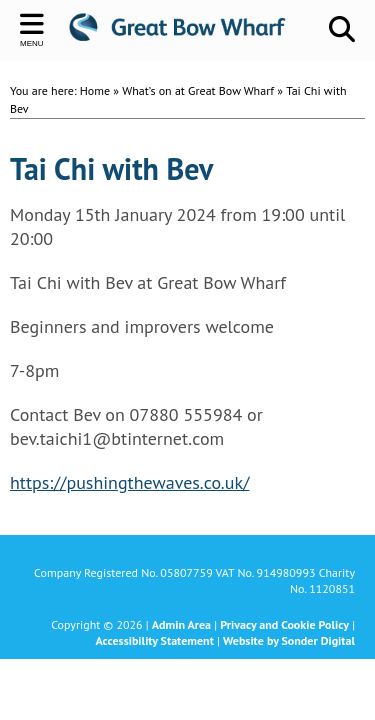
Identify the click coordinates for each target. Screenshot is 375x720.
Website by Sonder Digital (289, 640)
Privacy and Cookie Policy (284, 624)
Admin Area (181, 624)
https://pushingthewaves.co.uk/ (129, 482)
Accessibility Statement (154, 640)
